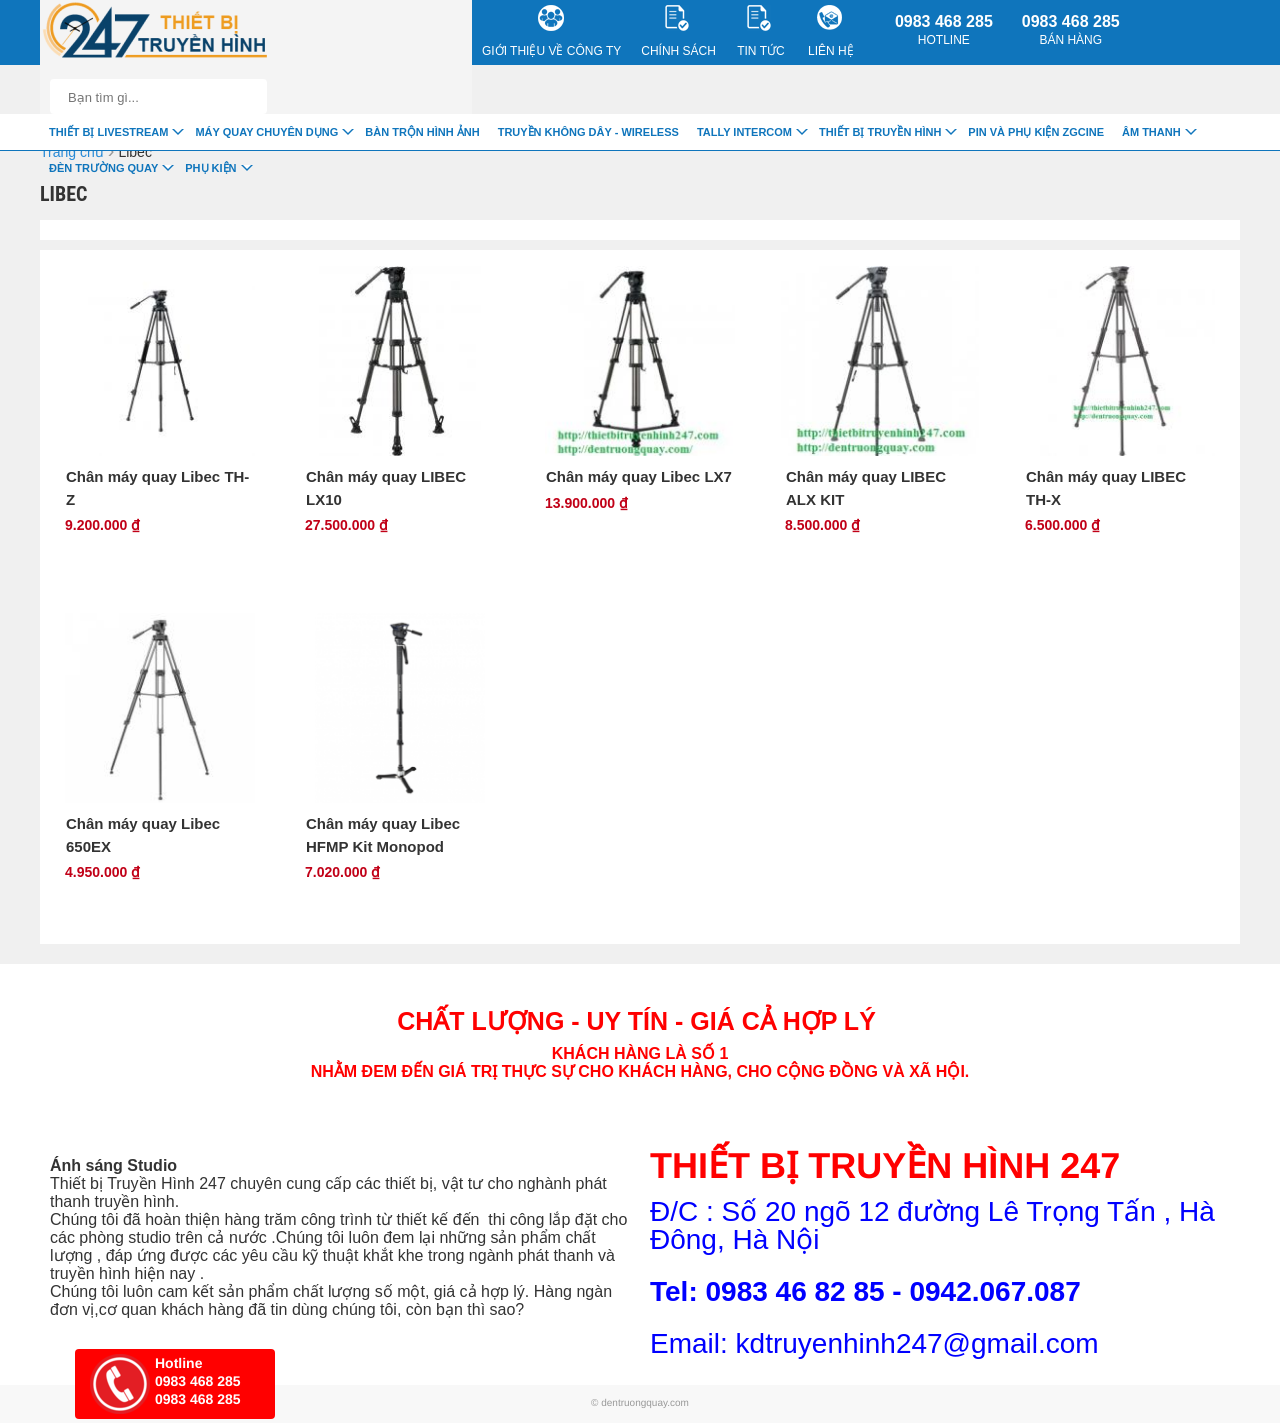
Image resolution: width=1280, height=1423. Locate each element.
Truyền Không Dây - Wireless (588, 132)
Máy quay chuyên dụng (266, 132)
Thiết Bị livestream (108, 132)
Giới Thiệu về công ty (551, 31)
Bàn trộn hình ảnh (422, 132)
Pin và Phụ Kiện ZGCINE (1036, 132)
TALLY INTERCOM (744, 132)
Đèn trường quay (103, 168)
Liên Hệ (831, 31)
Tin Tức (760, 31)
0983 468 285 (944, 30)
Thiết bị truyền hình (880, 132)
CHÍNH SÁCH (678, 31)
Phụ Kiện (210, 168)
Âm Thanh (1151, 132)
